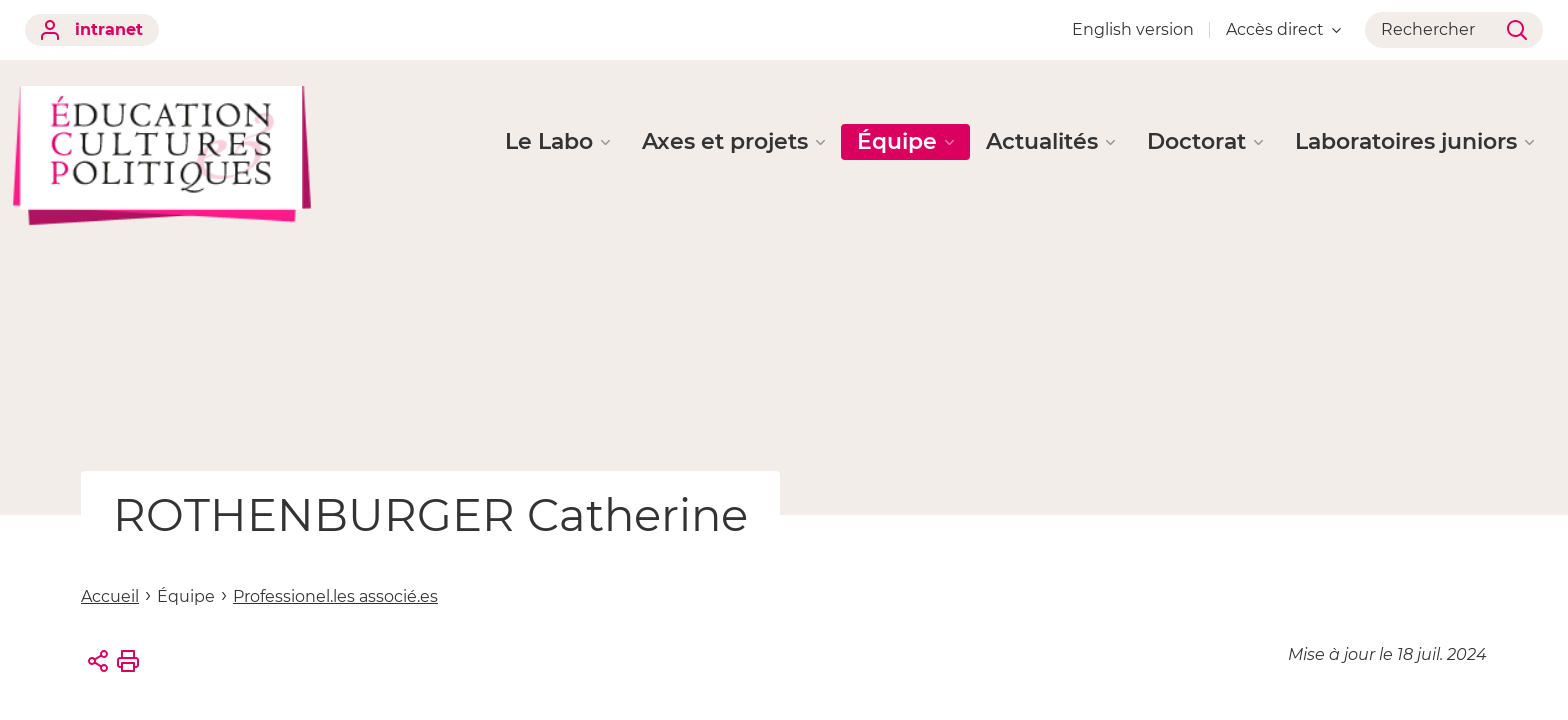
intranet (92, 30)
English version (1133, 29)
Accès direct (1283, 29)
